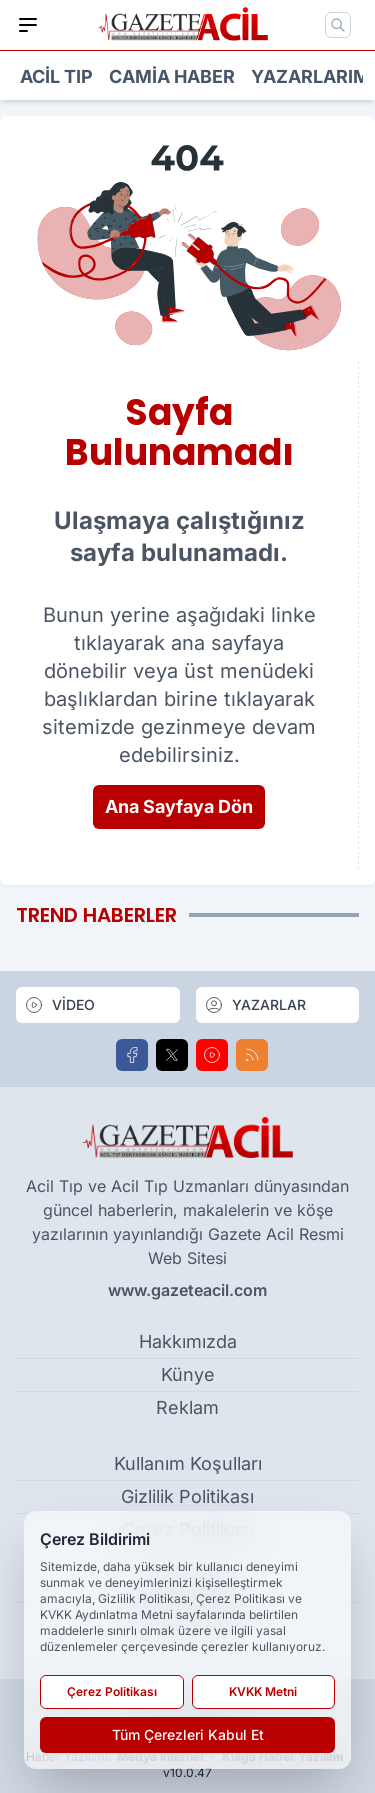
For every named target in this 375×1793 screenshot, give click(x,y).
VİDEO (59, 1005)
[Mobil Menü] (28, 25)
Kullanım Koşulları (188, 1463)
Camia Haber (172, 76)
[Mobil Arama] (338, 25)
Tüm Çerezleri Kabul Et (188, 1734)
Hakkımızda (188, 1341)
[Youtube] (212, 1055)
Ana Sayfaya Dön (179, 806)
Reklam (187, 1407)
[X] (172, 1055)
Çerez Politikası (112, 1691)
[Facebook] (132, 1055)
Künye (188, 1374)
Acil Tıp (56, 76)
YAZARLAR (255, 1005)
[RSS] (252, 1055)
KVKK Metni (263, 1691)
